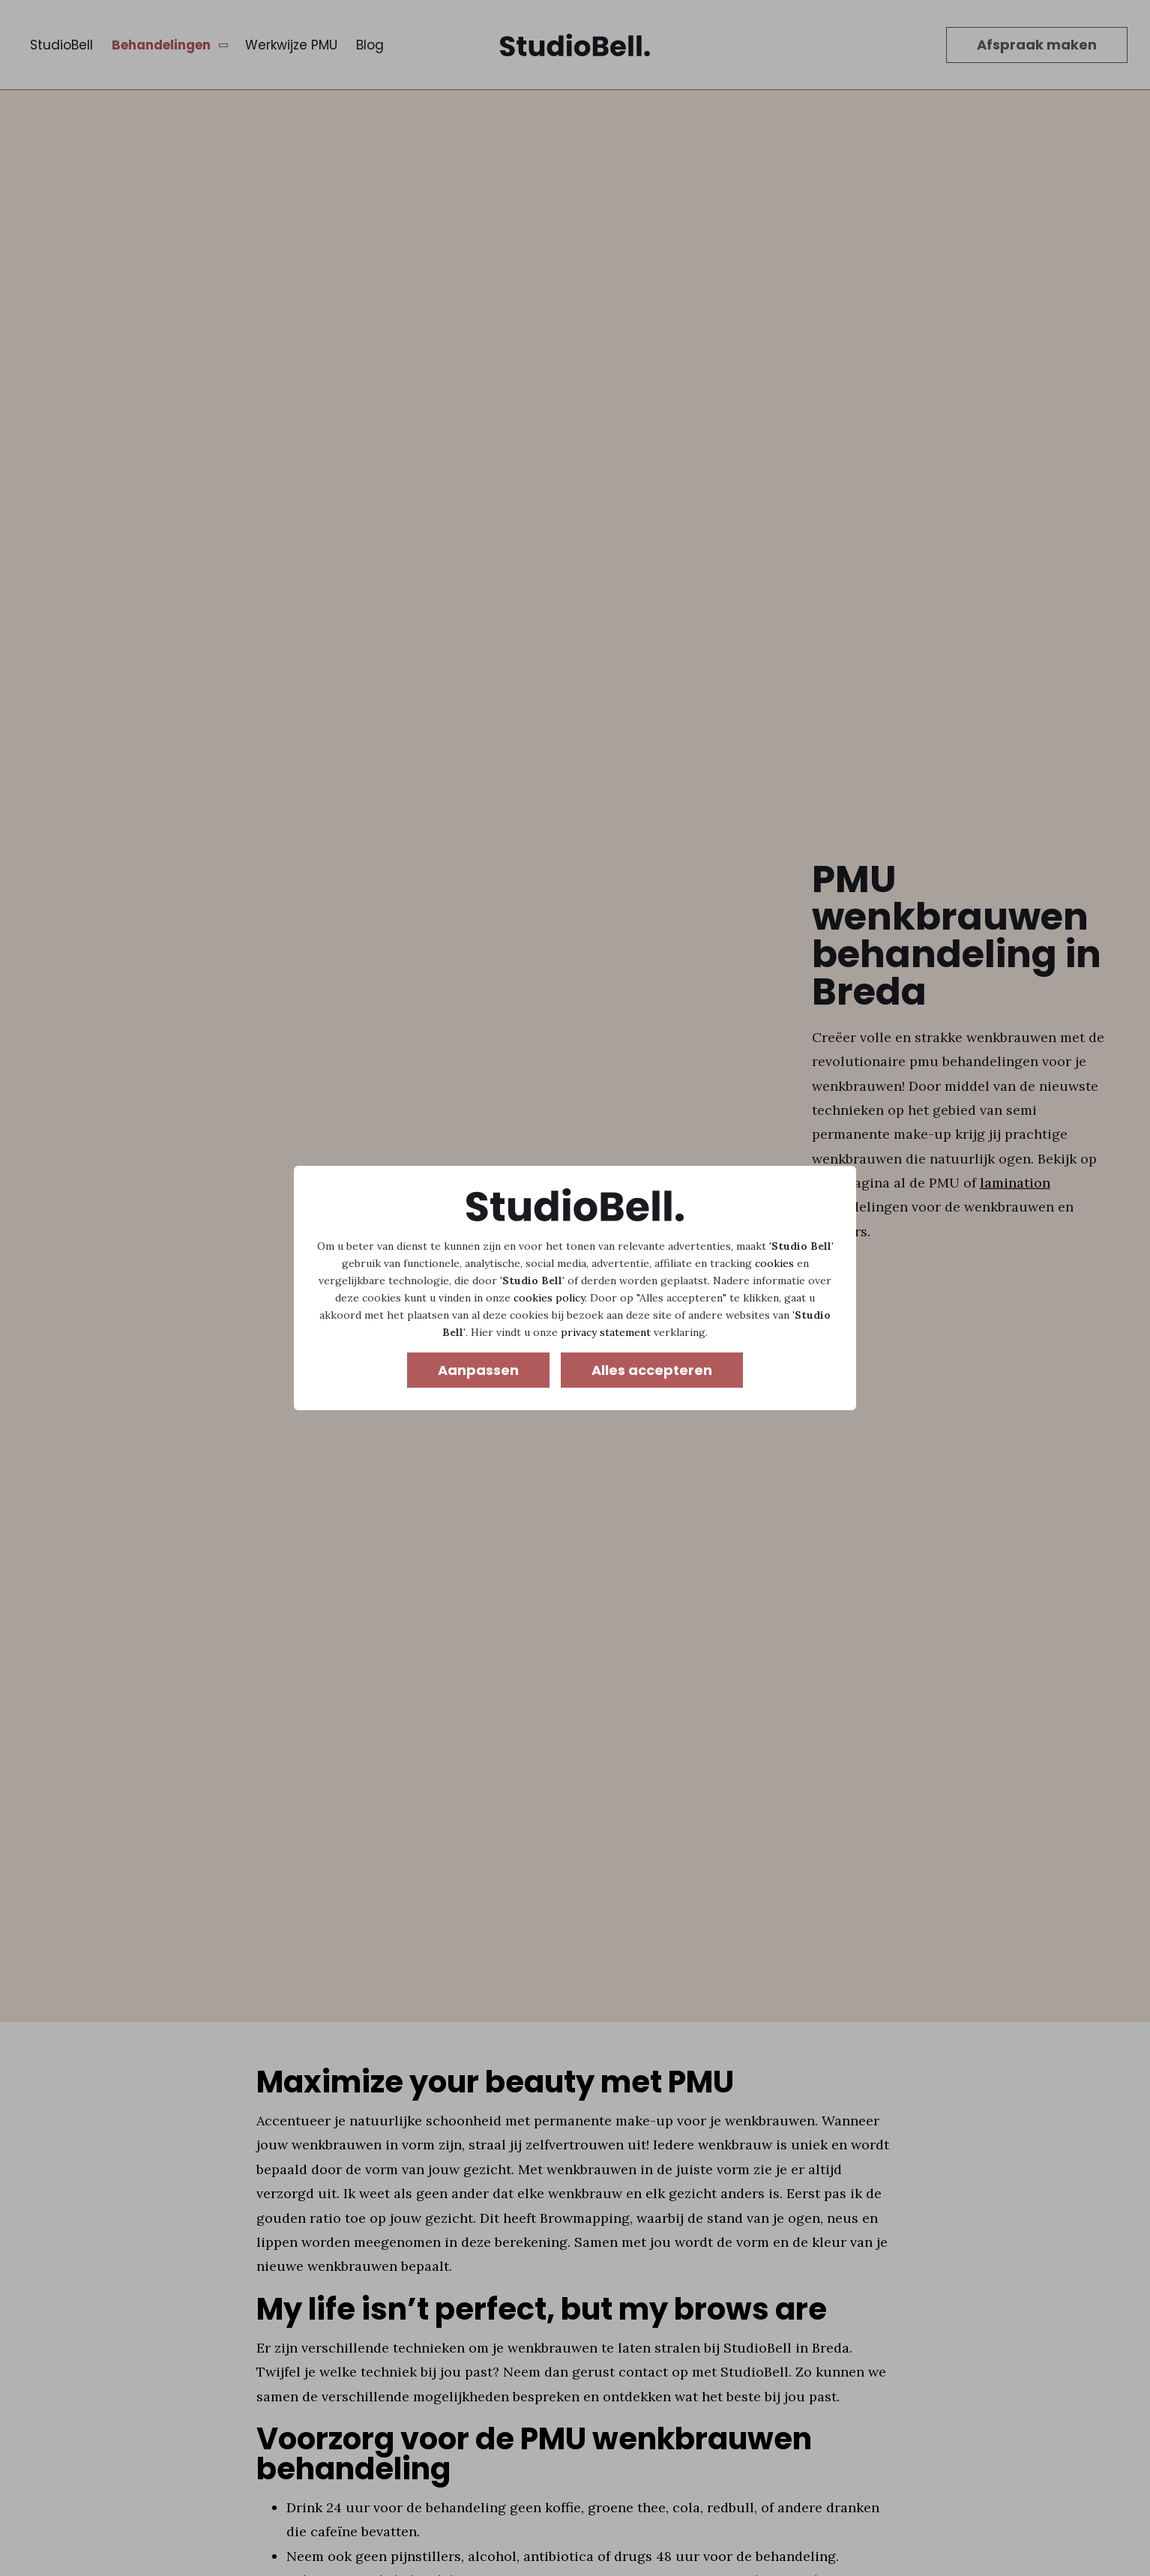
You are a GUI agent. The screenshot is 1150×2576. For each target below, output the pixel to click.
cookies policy (549, 1297)
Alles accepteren (651, 1370)
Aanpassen (478, 1370)
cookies (774, 1263)
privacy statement (606, 1332)
